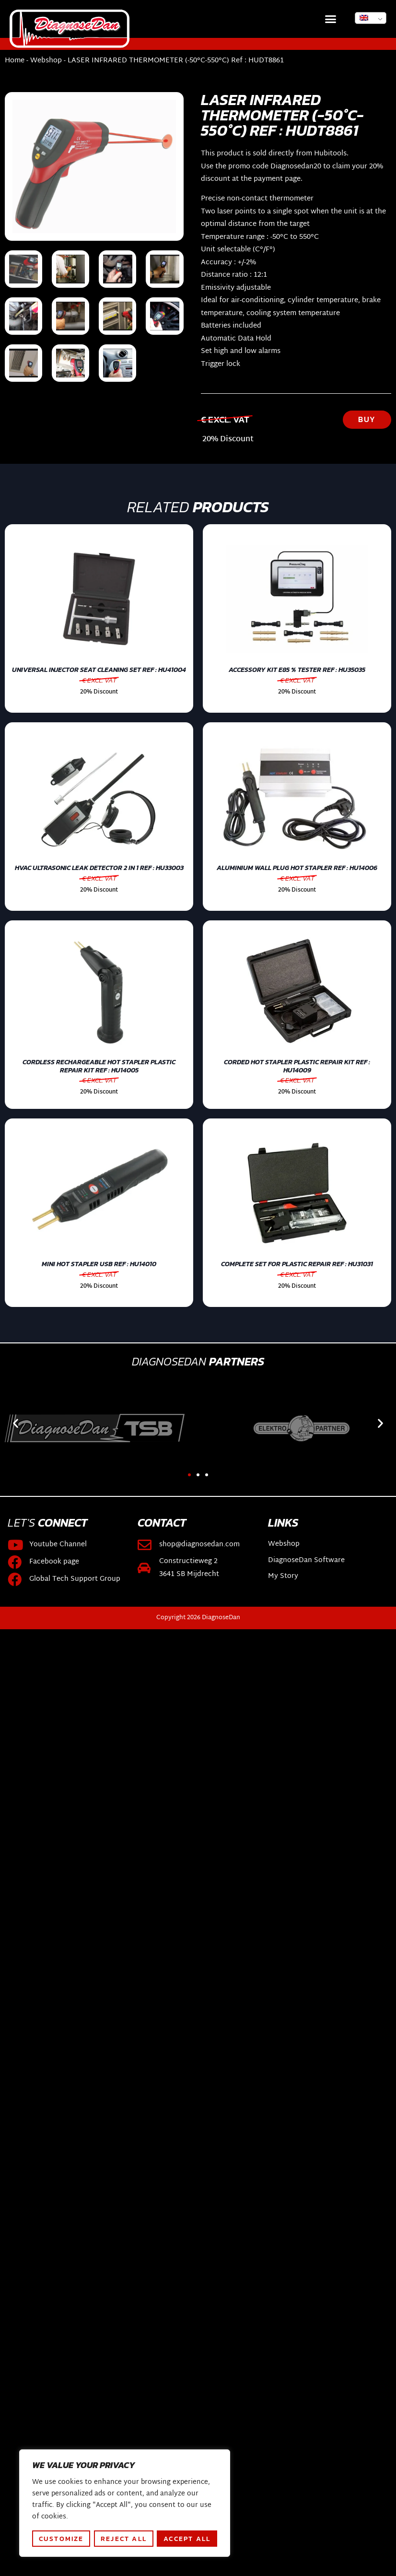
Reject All (124, 2538)
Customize (61, 2538)
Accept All (186, 2538)
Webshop (46, 60)
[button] (331, 19)
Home (14, 60)
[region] (124, 2503)
